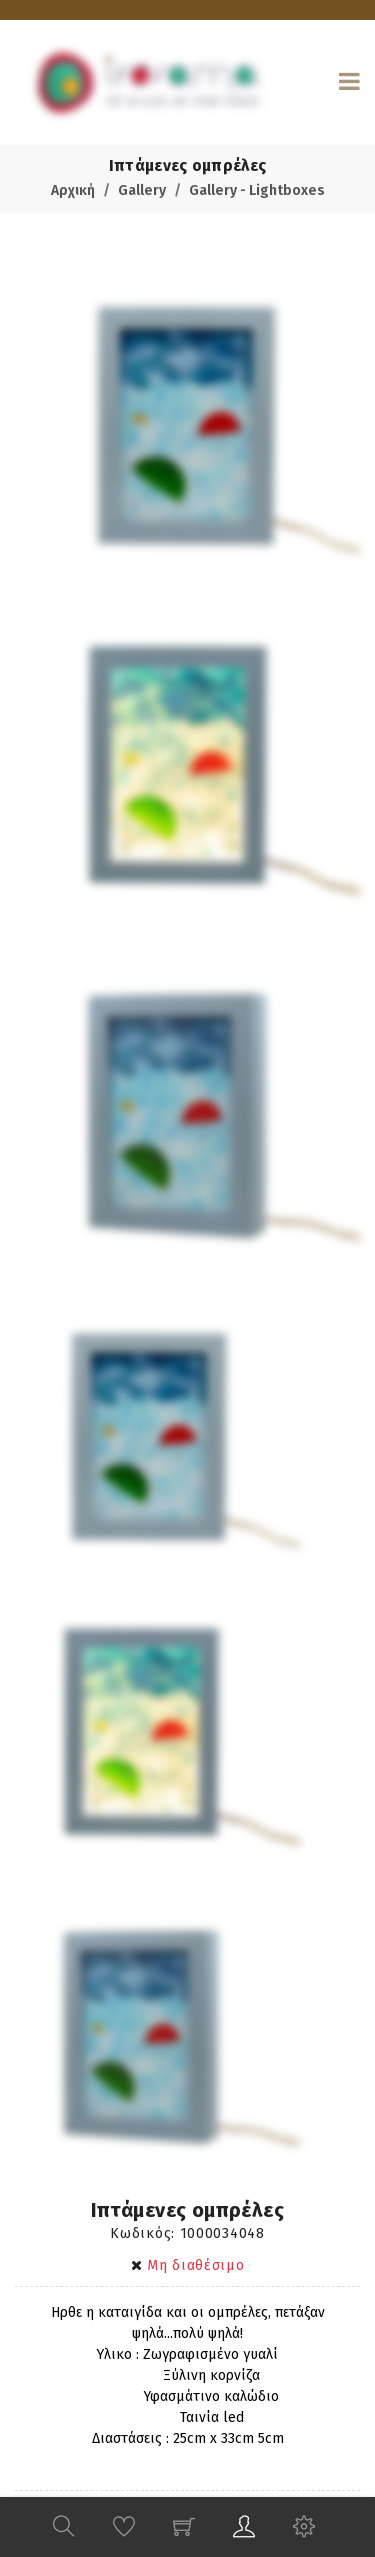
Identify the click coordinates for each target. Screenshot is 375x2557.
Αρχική (73, 190)
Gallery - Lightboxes (257, 190)
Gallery (142, 190)
